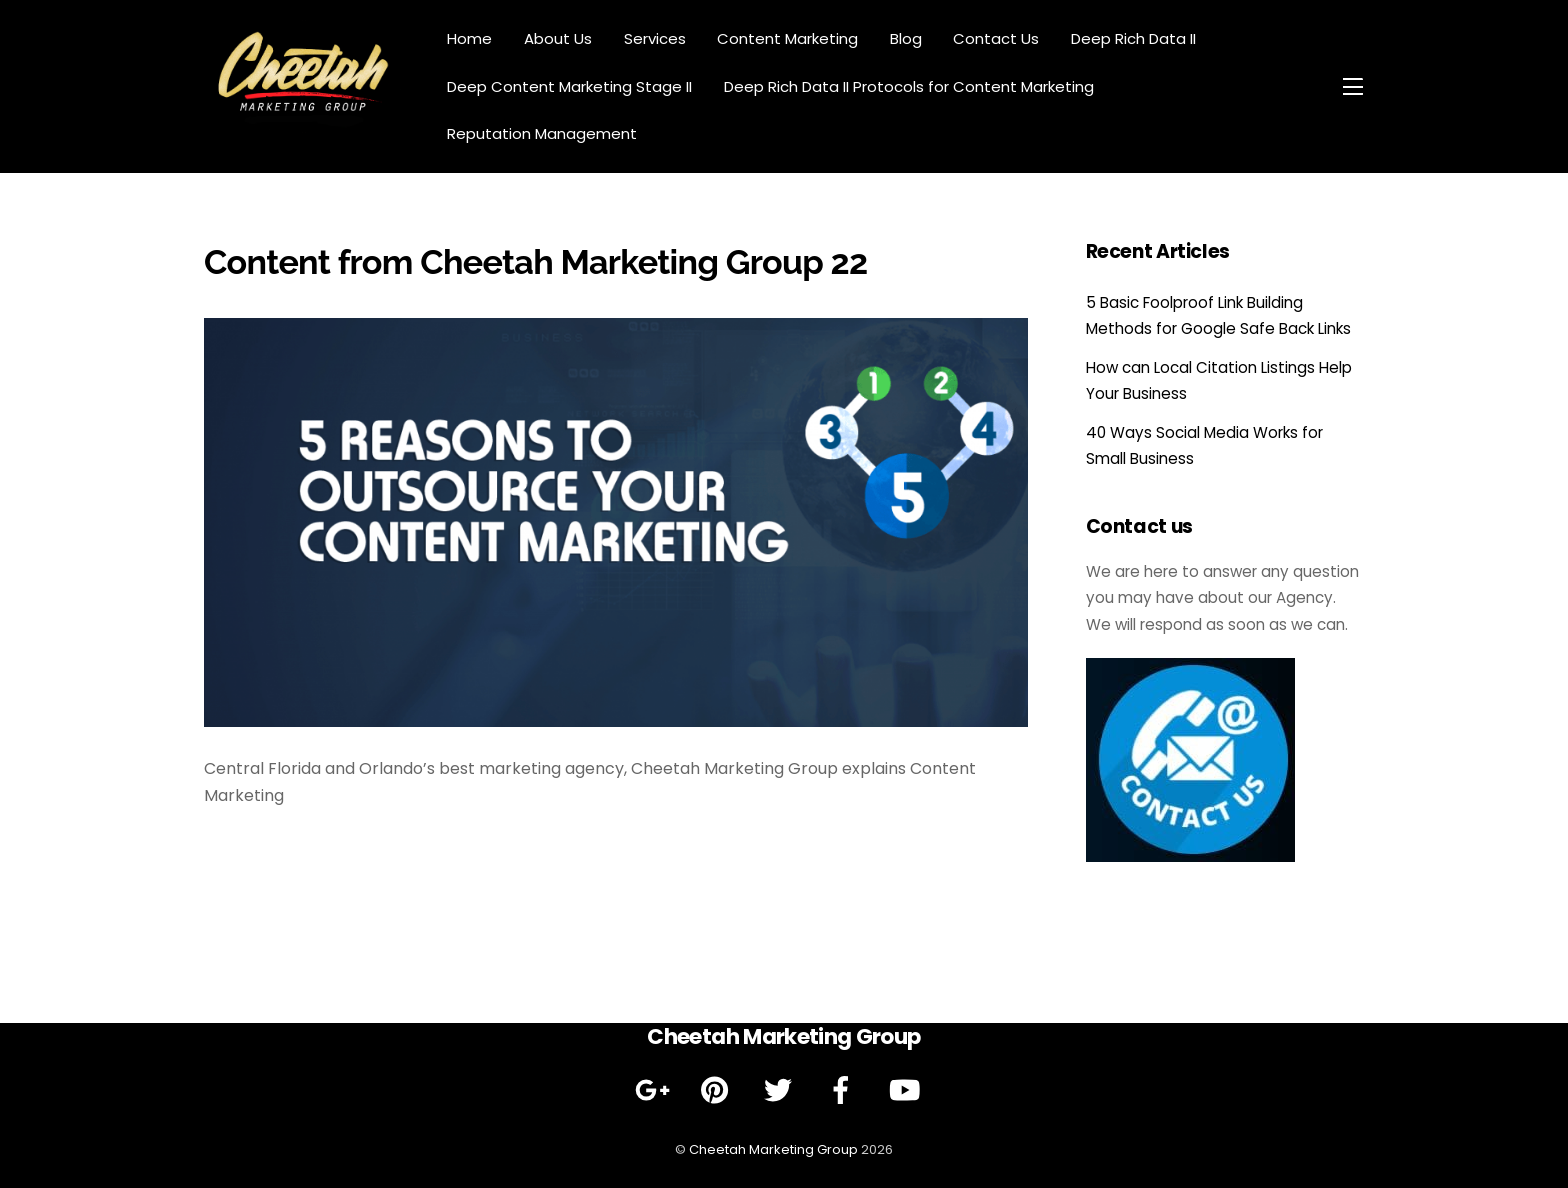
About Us (558, 38)
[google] (655, 1090)
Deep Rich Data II (1133, 38)
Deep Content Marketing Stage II (569, 86)
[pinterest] (718, 1090)
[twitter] (781, 1090)
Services (655, 38)
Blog (906, 38)
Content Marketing (787, 38)
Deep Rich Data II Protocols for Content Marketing (909, 86)
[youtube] (907, 1090)
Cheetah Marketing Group (773, 1149)
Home (469, 38)
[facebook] (844, 1090)
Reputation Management (542, 133)
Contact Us (996, 38)
